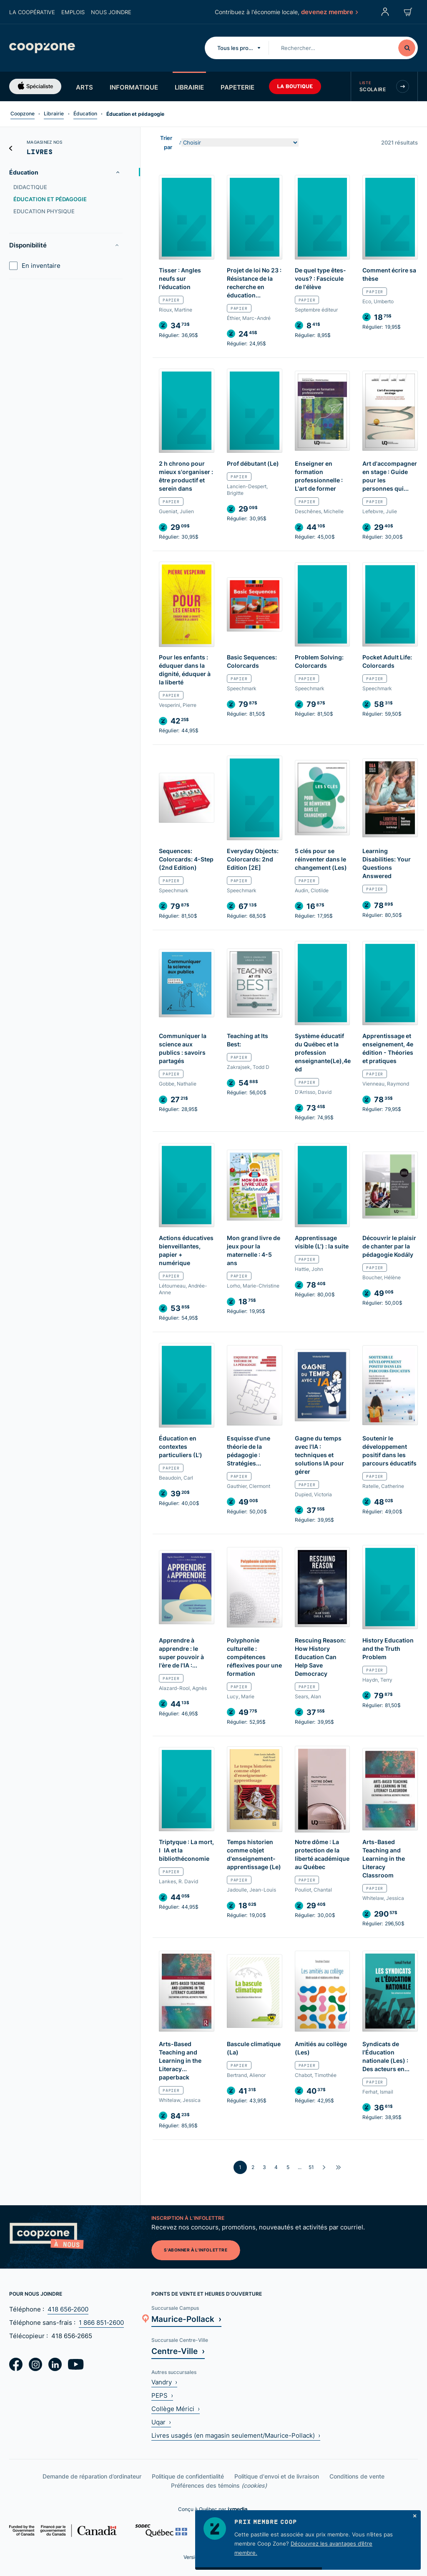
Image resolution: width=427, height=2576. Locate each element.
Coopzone (22, 113)
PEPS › (162, 2395)
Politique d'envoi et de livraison (276, 2476)
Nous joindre (111, 12)
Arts (84, 87)
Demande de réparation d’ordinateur (92, 2476)
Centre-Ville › (178, 2350)
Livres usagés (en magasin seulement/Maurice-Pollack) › (235, 2435)
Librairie (189, 87)
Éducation (85, 113)
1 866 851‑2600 (101, 2322)
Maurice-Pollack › (186, 2318)
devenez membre (329, 11)
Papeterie (237, 87)
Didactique (30, 187)
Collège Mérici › (175, 2408)
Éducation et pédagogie (50, 199)
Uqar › (161, 2422)
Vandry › (164, 2382)
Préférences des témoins (219, 2485)
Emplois (73, 12)
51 (311, 2167)
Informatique (134, 87)
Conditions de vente (356, 2476)
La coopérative (32, 12)
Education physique (44, 211)
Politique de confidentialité (188, 2476)
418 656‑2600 (68, 2309)
